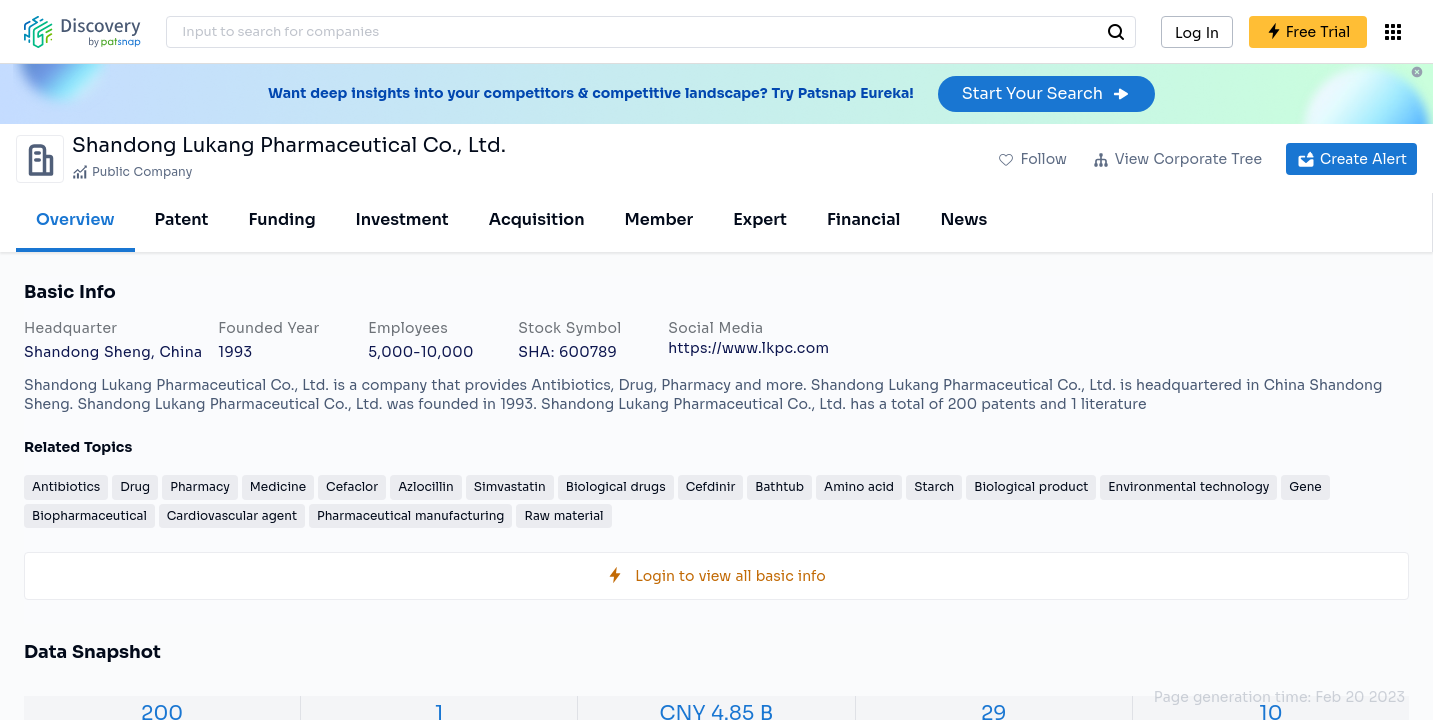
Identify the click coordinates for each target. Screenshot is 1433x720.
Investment (402, 219)
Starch (934, 486)
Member (659, 219)
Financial (863, 219)
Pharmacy (200, 486)
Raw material (563, 515)
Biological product (1031, 486)
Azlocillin (426, 486)
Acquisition (537, 219)
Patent (182, 219)
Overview (75, 219)
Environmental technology (1188, 486)
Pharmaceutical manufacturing (410, 515)
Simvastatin (510, 486)
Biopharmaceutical (89, 515)
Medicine (278, 486)
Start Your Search (1046, 93)
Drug (135, 486)
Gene (1305, 486)
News (963, 219)
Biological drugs (616, 486)
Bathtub (779, 486)
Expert (760, 219)
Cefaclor (352, 486)
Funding (281, 219)
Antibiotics (66, 486)
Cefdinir (711, 486)
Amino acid (859, 486)
